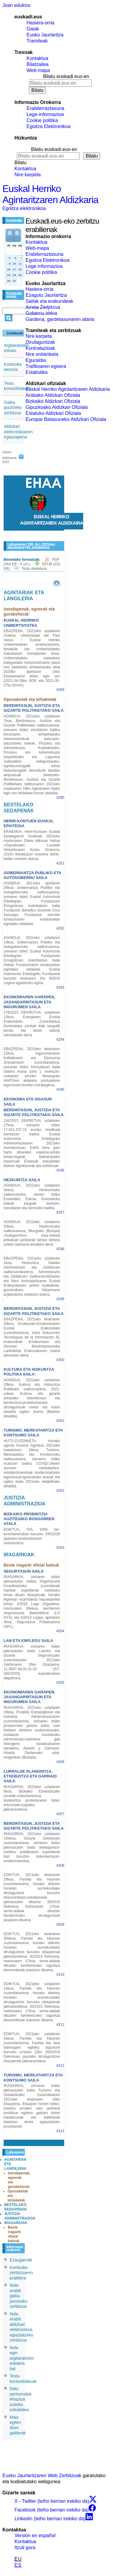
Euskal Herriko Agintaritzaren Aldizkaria (50, 194)
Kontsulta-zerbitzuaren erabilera (21, 2272)
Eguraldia (36, 360)
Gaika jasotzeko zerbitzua (13, 407)
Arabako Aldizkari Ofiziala (53, 395)
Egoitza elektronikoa (24, 208)
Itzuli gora (24, 2547)
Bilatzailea (38, 64)
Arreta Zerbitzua (43, 307)
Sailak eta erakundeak (49, 301)
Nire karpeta (27, 174)
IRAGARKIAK (15, 2223)
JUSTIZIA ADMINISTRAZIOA (20, 2216)
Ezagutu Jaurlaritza (46, 295)
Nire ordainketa (42, 354)
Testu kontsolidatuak (17, 386)
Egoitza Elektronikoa (49, 126)
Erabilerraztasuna (45, 108)
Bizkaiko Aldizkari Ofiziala (53, 401)
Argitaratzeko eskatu (16, 348)
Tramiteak (37, 40)
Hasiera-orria (40, 22)
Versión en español (34, 2535)
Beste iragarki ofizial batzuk (14, 2234)
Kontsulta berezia (12, 367)
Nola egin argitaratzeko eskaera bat (22, 2358)
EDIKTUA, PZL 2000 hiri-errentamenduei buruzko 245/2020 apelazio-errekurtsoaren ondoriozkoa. (32, 1536)
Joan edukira (16, 5)
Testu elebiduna (34, 568)
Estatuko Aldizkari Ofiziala (53, 413)
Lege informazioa (44, 266)
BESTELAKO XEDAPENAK (15, 2207)
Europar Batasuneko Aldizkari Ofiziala (66, 419)
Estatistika (37, 372)
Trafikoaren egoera (46, 366)
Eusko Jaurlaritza (45, 34)
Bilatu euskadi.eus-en (66, 76)
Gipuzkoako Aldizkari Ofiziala (57, 407)
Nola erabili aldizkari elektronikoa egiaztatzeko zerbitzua (21, 2327)
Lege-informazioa (45, 114)
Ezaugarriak (21, 2260)
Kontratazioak (40, 348)
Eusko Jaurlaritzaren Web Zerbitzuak (41, 2475)
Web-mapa (38, 70)
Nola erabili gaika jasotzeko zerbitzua (18, 2296)
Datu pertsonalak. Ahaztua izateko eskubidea (21, 2399)
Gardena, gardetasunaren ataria (60, 319)
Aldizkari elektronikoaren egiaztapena (18, 431)
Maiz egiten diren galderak (18, 2425)
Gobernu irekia (41, 313)
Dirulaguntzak (40, 342)
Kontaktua (37, 58)
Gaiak (33, 28)
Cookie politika (42, 120)
